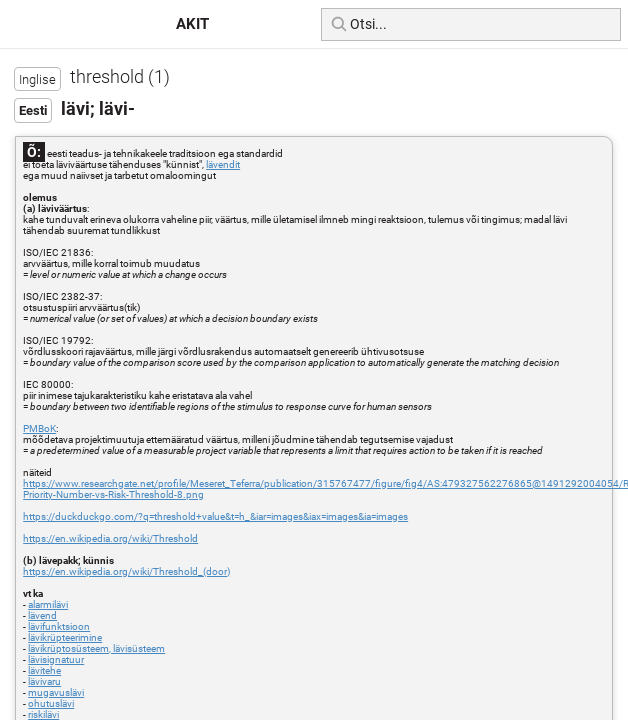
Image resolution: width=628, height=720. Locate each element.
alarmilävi (48, 604)
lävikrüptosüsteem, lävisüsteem (96, 648)
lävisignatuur (56, 659)
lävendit (223, 164)
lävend (42, 615)
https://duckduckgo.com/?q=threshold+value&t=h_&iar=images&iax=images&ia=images (215, 516)
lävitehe (44, 670)
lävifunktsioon (59, 626)
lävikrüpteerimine (65, 637)
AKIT (192, 24)
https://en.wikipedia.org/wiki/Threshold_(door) (126, 571)
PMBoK (39, 428)
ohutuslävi (51, 703)
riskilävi (43, 714)
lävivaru (44, 681)
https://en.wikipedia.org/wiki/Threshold (110, 538)
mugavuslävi (56, 692)
